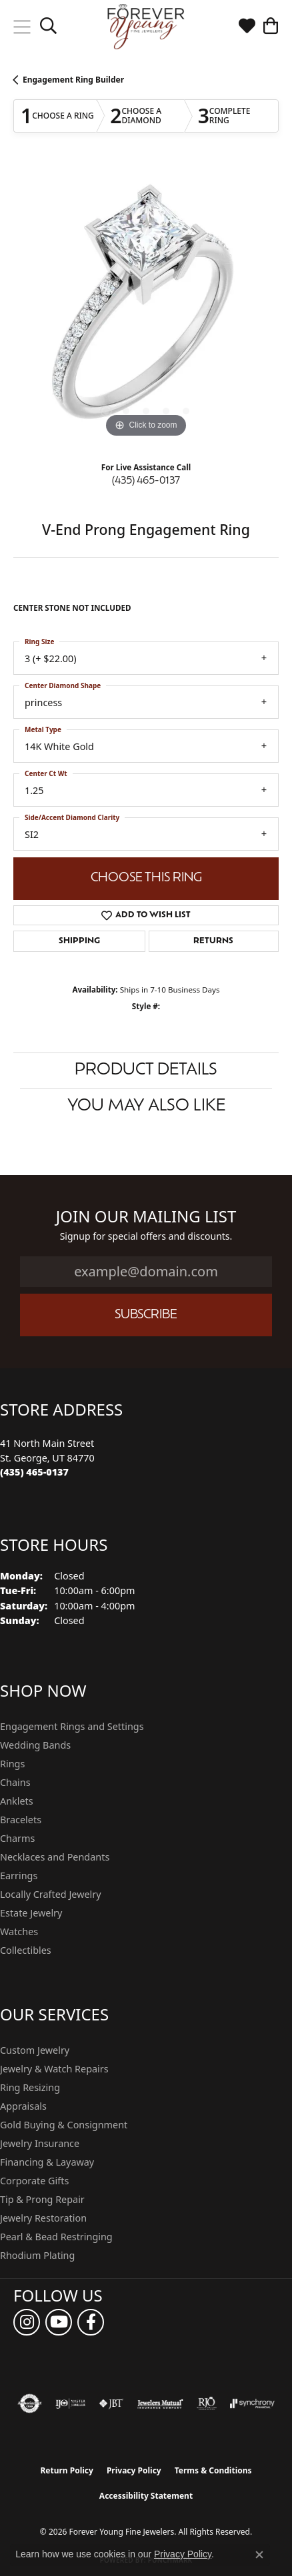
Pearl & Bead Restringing (56, 2236)
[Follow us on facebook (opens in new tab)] (90, 2322)
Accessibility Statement (146, 2495)
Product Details (146, 1070)
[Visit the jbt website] (111, 2403)
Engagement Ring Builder (73, 79)
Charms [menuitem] (17, 1838)
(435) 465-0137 (146, 481)
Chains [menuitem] (15, 1782)
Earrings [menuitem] (18, 1875)
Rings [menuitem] (12, 1763)
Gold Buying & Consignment (63, 2124)
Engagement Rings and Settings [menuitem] (72, 1726)
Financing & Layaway (47, 2162)
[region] (146, 308)
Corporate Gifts (34, 2180)
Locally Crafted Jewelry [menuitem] (50, 1894)
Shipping (79, 941)
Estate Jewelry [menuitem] (31, 1913)
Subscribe (146, 1315)
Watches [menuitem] (19, 1931)
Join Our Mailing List (146, 1216)
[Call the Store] (34, 1472)
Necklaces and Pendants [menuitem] (54, 1857)
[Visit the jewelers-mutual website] (160, 2403)
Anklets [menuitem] (16, 1801)
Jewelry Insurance (39, 2143)
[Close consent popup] (259, 2555)
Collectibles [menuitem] (25, 1950)
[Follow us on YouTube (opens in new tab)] (58, 2322)
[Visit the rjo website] (207, 2403)
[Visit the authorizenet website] (29, 2403)
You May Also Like (146, 1106)
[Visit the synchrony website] (252, 2403)
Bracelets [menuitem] (20, 1819)
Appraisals (23, 2106)
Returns (213, 941)
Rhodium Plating (37, 2255)
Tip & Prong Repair (42, 2199)
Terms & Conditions (213, 2470)
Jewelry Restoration (43, 2218)
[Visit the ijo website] (70, 2403)
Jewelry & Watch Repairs (54, 2068)
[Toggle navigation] (22, 26)
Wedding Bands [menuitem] (35, 1745)
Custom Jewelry (34, 2050)
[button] (48, 26)
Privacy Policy (134, 2470)
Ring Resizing (30, 2087)
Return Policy (66, 2470)
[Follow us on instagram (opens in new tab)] (26, 2322)
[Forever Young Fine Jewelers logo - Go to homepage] (146, 26)
